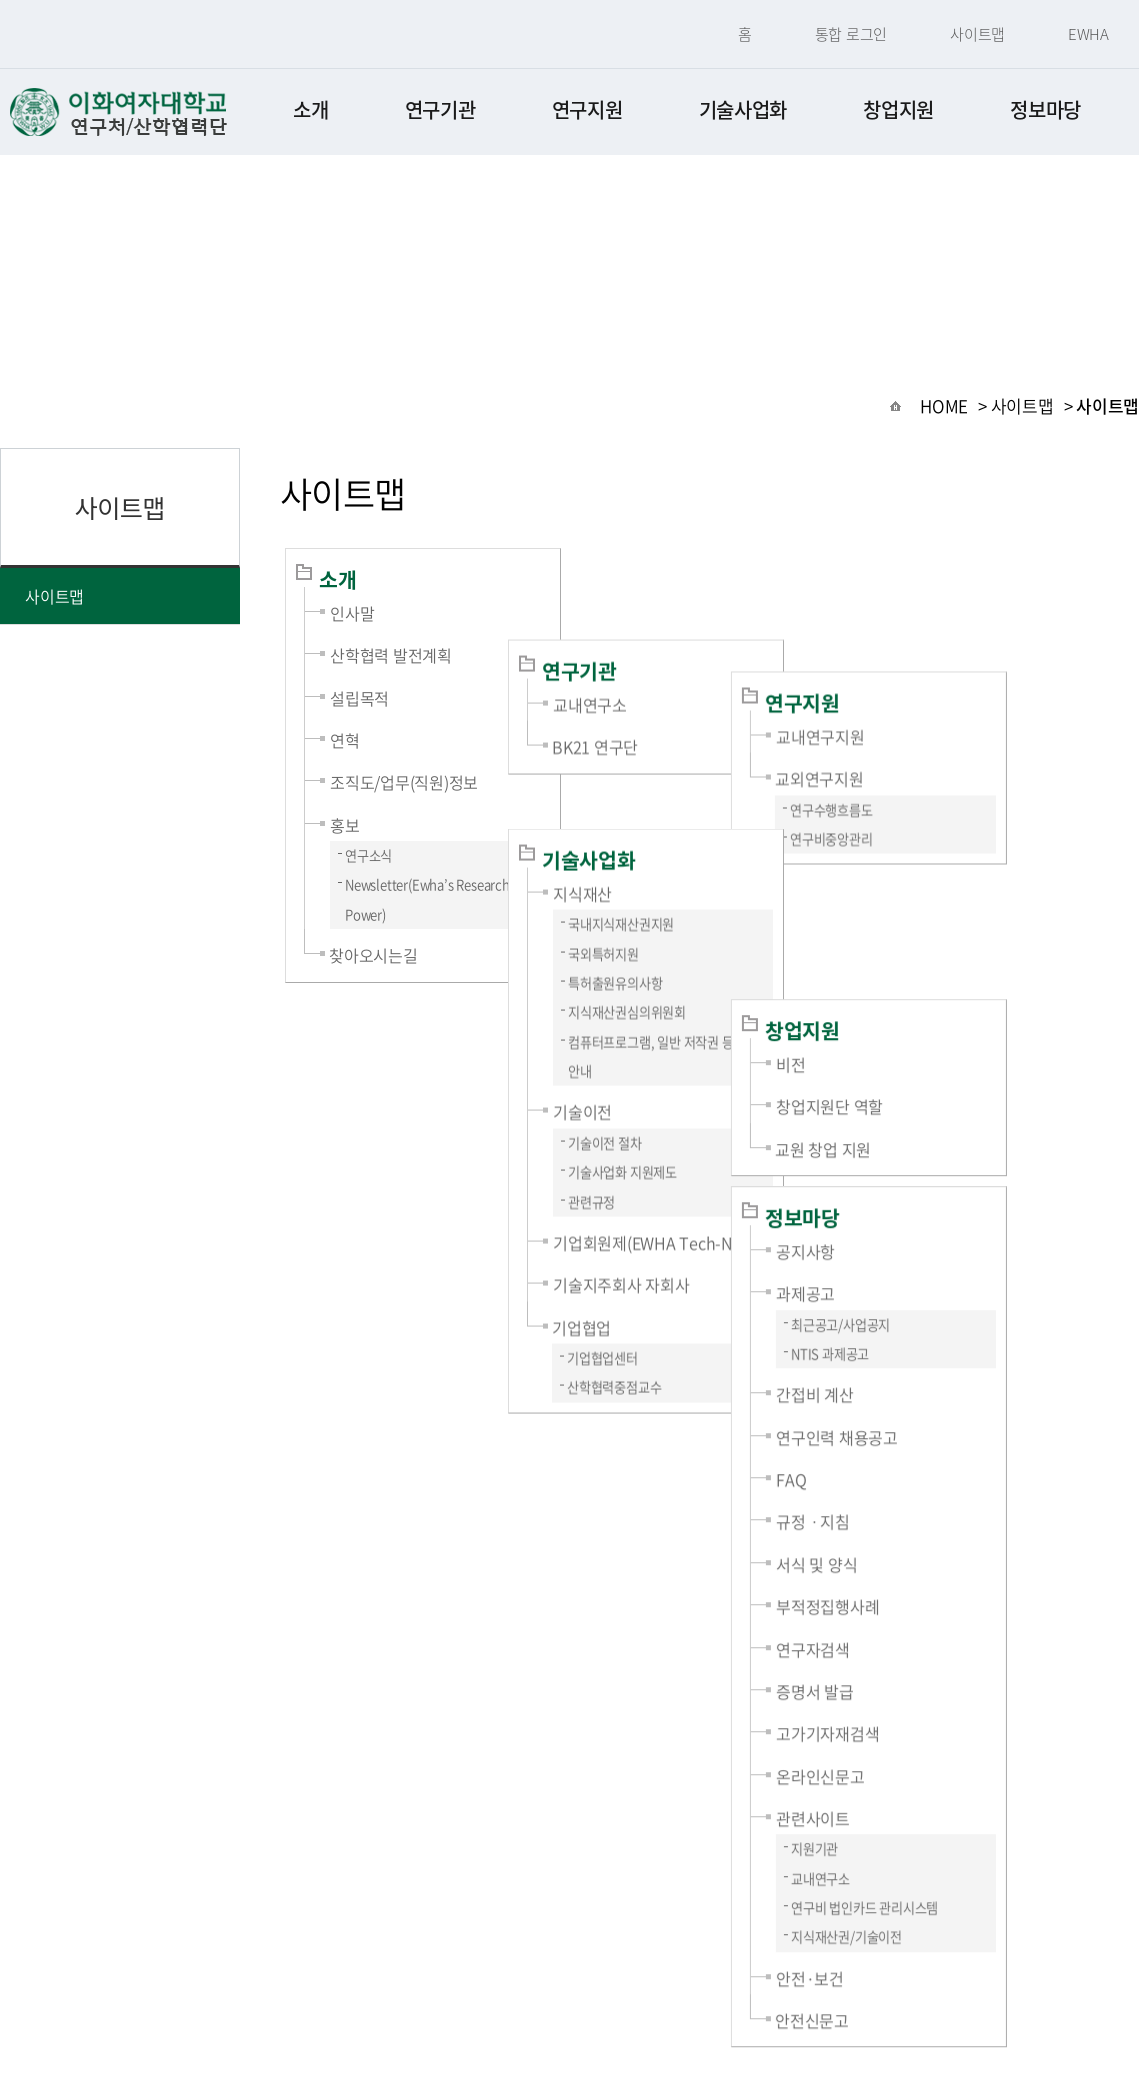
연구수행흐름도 (957, 686)
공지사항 (931, 1003)
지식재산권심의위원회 (690, 875)
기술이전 (645, 975)
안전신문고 (938, 1772)
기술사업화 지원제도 (685, 1035)
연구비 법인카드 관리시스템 (990, 1659)
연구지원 (587, 109)
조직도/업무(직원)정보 (404, 782)
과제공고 (931, 1045)
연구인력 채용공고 (963, 1189)
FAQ (917, 1231)
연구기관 (440, 109)
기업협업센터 (665, 1221)
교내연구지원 (946, 613)
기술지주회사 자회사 (684, 1148)
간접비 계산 (941, 1146)
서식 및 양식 (942, 1316)
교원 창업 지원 (949, 901)
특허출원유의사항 (678, 846)
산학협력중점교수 (677, 1250)
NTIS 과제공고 (956, 1105)
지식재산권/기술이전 (972, 1688)
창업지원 (898, 109)
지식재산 (645, 757)
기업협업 (644, 1191)
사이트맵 (977, 34)
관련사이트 (939, 1570)
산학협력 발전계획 (391, 655)
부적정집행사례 (953, 1358)
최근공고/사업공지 (966, 1076)
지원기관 (940, 1600)
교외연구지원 (945, 655)
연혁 (345, 740)
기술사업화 (743, 109)
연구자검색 (939, 1401)
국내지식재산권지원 (684, 787)
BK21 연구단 (658, 655)
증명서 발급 (941, 1443)
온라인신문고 (946, 1528)
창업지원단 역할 (955, 858)
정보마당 (1045, 109)
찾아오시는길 (373, 955)
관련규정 (654, 1065)
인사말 (352, 613)
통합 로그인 (851, 34)
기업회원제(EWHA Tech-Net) (715, 1106)
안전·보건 (936, 1730)
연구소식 (368, 855)
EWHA (1088, 34)
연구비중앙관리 (957, 715)
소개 (310, 109)
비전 (917, 816)
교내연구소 (653, 613)
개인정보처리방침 (472, 1954)
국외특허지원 (666, 817)
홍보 (345, 825)
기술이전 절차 (668, 1006)
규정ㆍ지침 (939, 1273)
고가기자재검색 (953, 1485)
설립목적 (359, 698)
